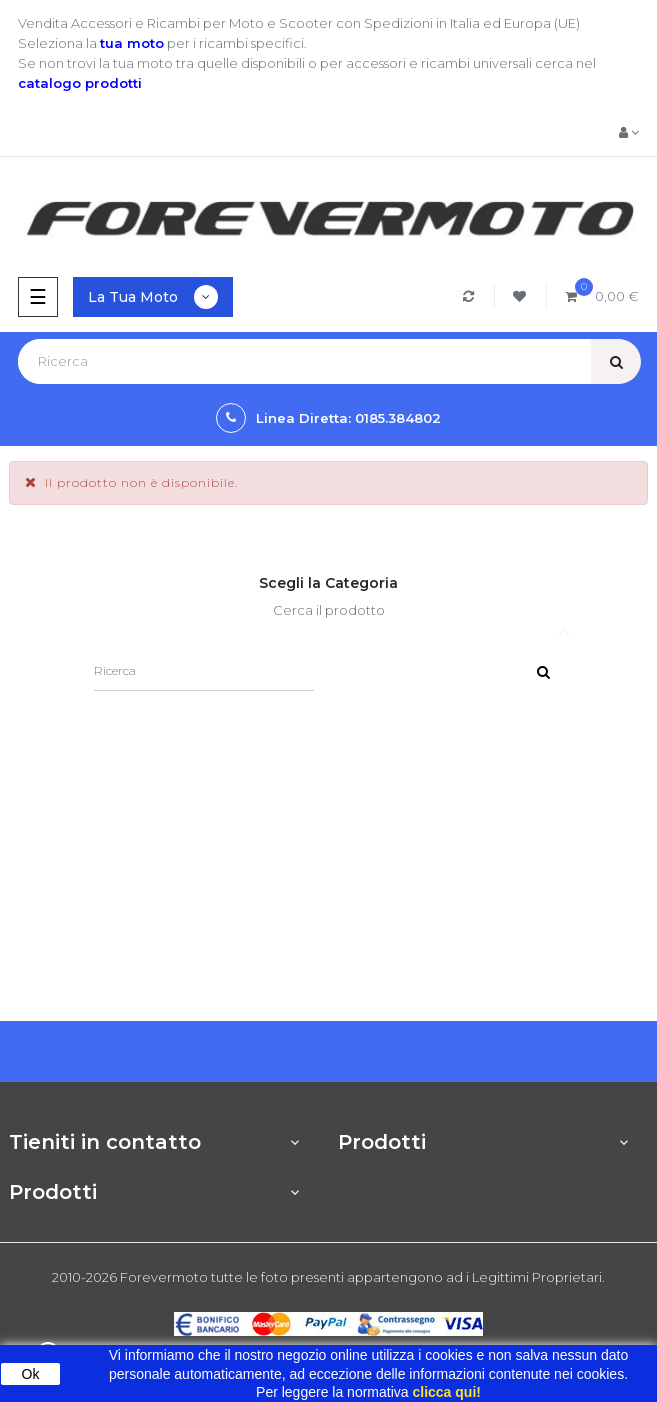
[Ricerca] (204, 671)
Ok (31, 1374)
